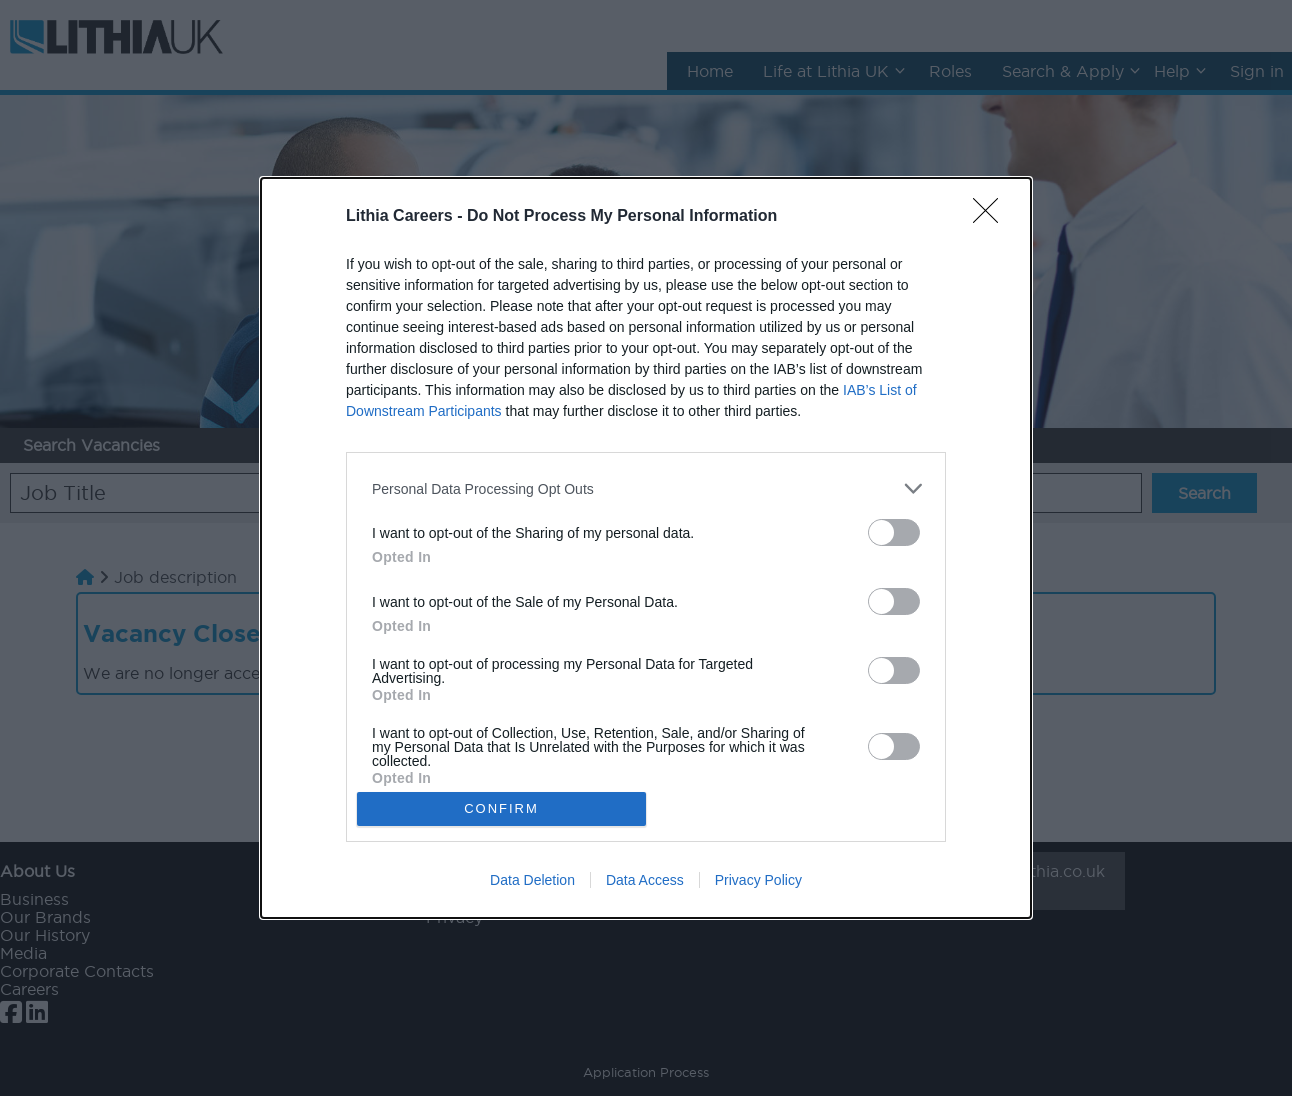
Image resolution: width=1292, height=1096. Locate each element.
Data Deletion (532, 880)
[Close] (992, 217)
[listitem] (646, 488)
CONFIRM (501, 807)
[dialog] (646, 548)
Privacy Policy (758, 880)
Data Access (645, 880)
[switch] (894, 532)
